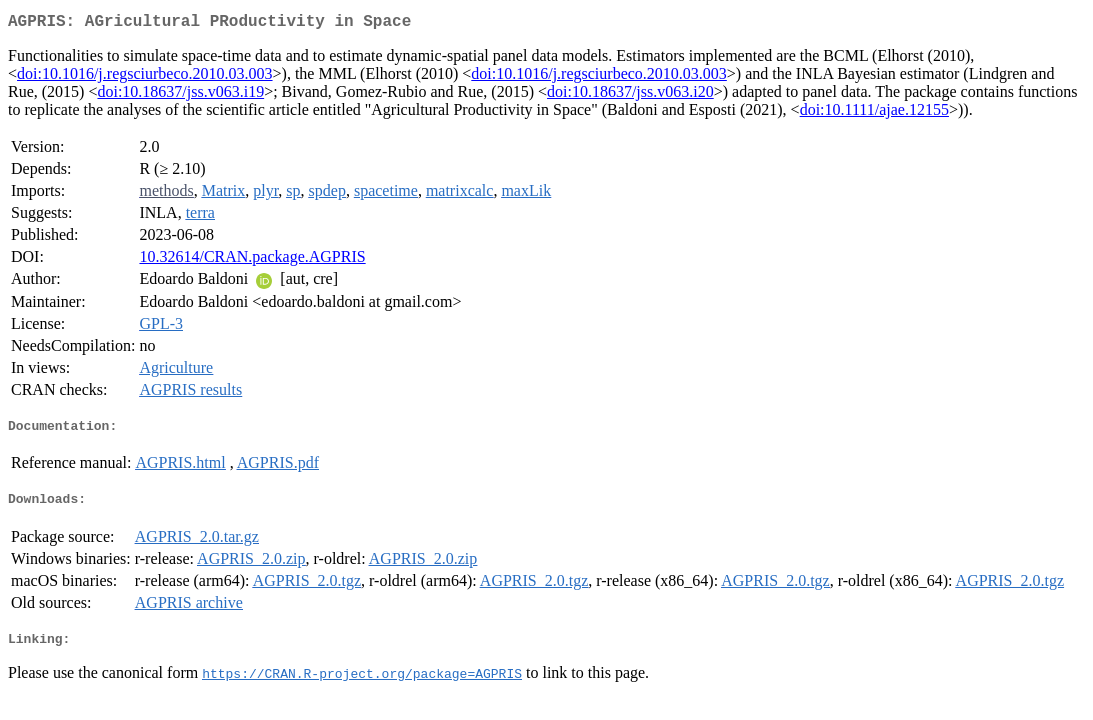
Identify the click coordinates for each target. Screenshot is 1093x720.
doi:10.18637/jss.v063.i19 (180, 95)
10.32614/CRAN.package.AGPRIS (252, 260)
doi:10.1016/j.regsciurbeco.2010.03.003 (145, 77)
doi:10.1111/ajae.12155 (874, 113)
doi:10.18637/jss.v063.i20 (630, 95)
